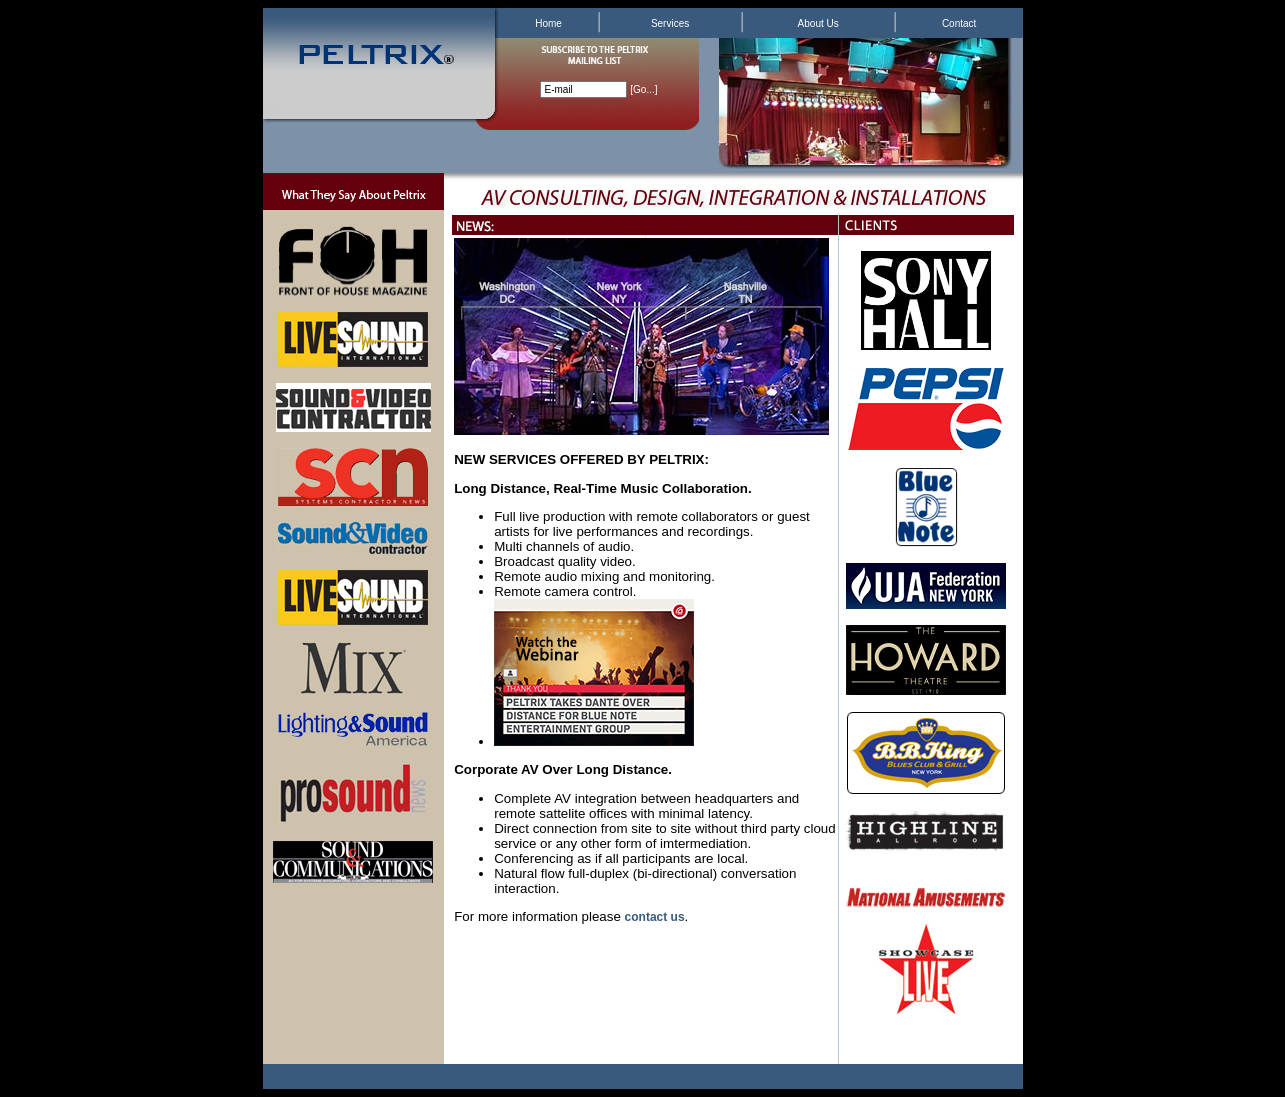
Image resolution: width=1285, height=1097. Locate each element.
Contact (959, 23)
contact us (655, 917)
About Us (818, 23)
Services (670, 23)
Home (548, 23)
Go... (644, 89)
